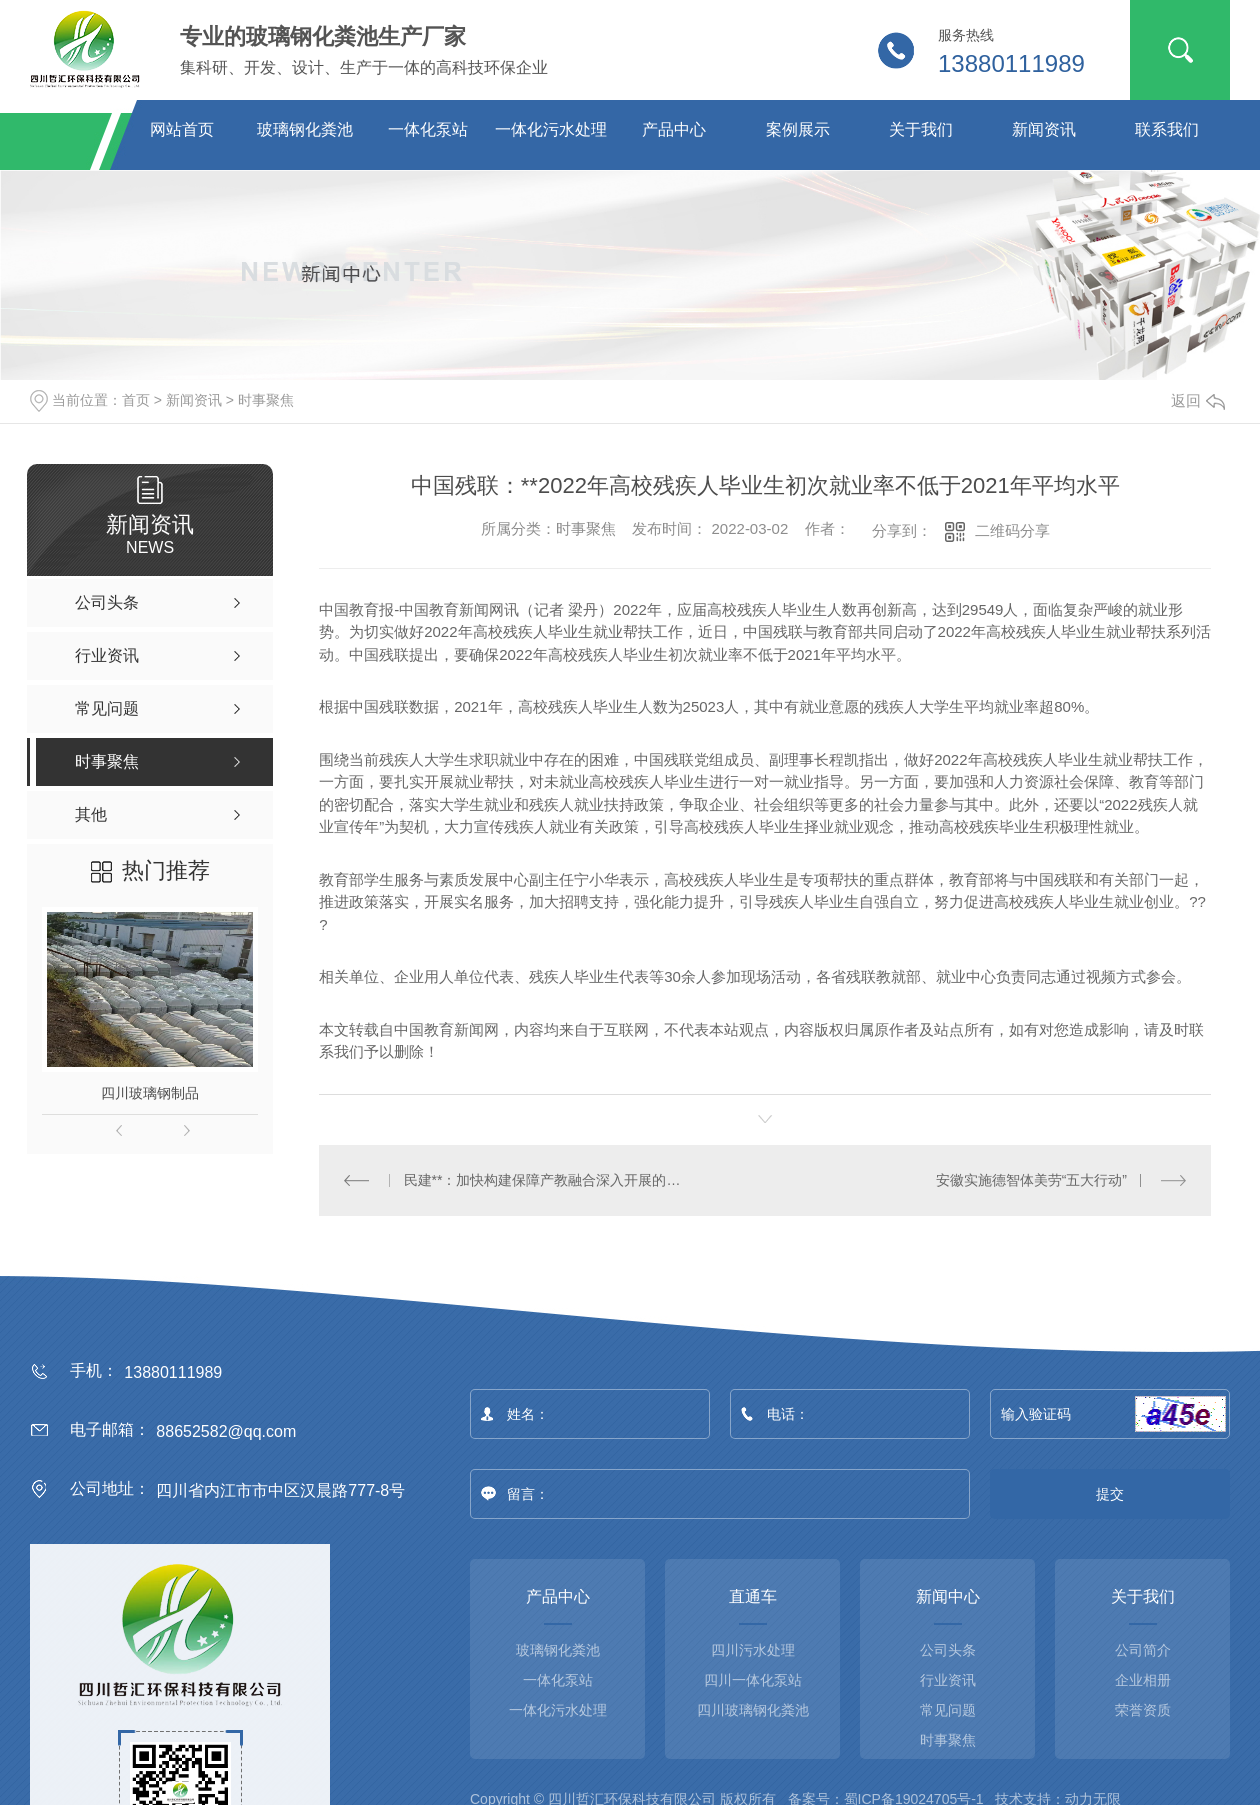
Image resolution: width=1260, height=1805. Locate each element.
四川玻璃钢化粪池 (753, 1709)
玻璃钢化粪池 (305, 129)
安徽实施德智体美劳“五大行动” (1031, 1179)
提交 (1110, 1493)
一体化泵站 (428, 129)
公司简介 (1143, 1649)
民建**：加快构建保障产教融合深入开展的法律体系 (542, 1179)
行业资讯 (948, 1679)
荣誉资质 (1143, 1709)
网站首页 (182, 129)
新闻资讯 (1044, 129)
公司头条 (948, 1649)
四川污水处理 (753, 1649)
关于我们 (921, 129)
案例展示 (798, 129)
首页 (136, 400)
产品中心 (674, 129)
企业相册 (1143, 1679)
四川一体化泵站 (753, 1679)
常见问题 (948, 1709)
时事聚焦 (266, 400)
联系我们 (1167, 129)
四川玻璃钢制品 (150, 1093)
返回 (1198, 400)
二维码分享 (1012, 530)
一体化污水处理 (551, 129)
